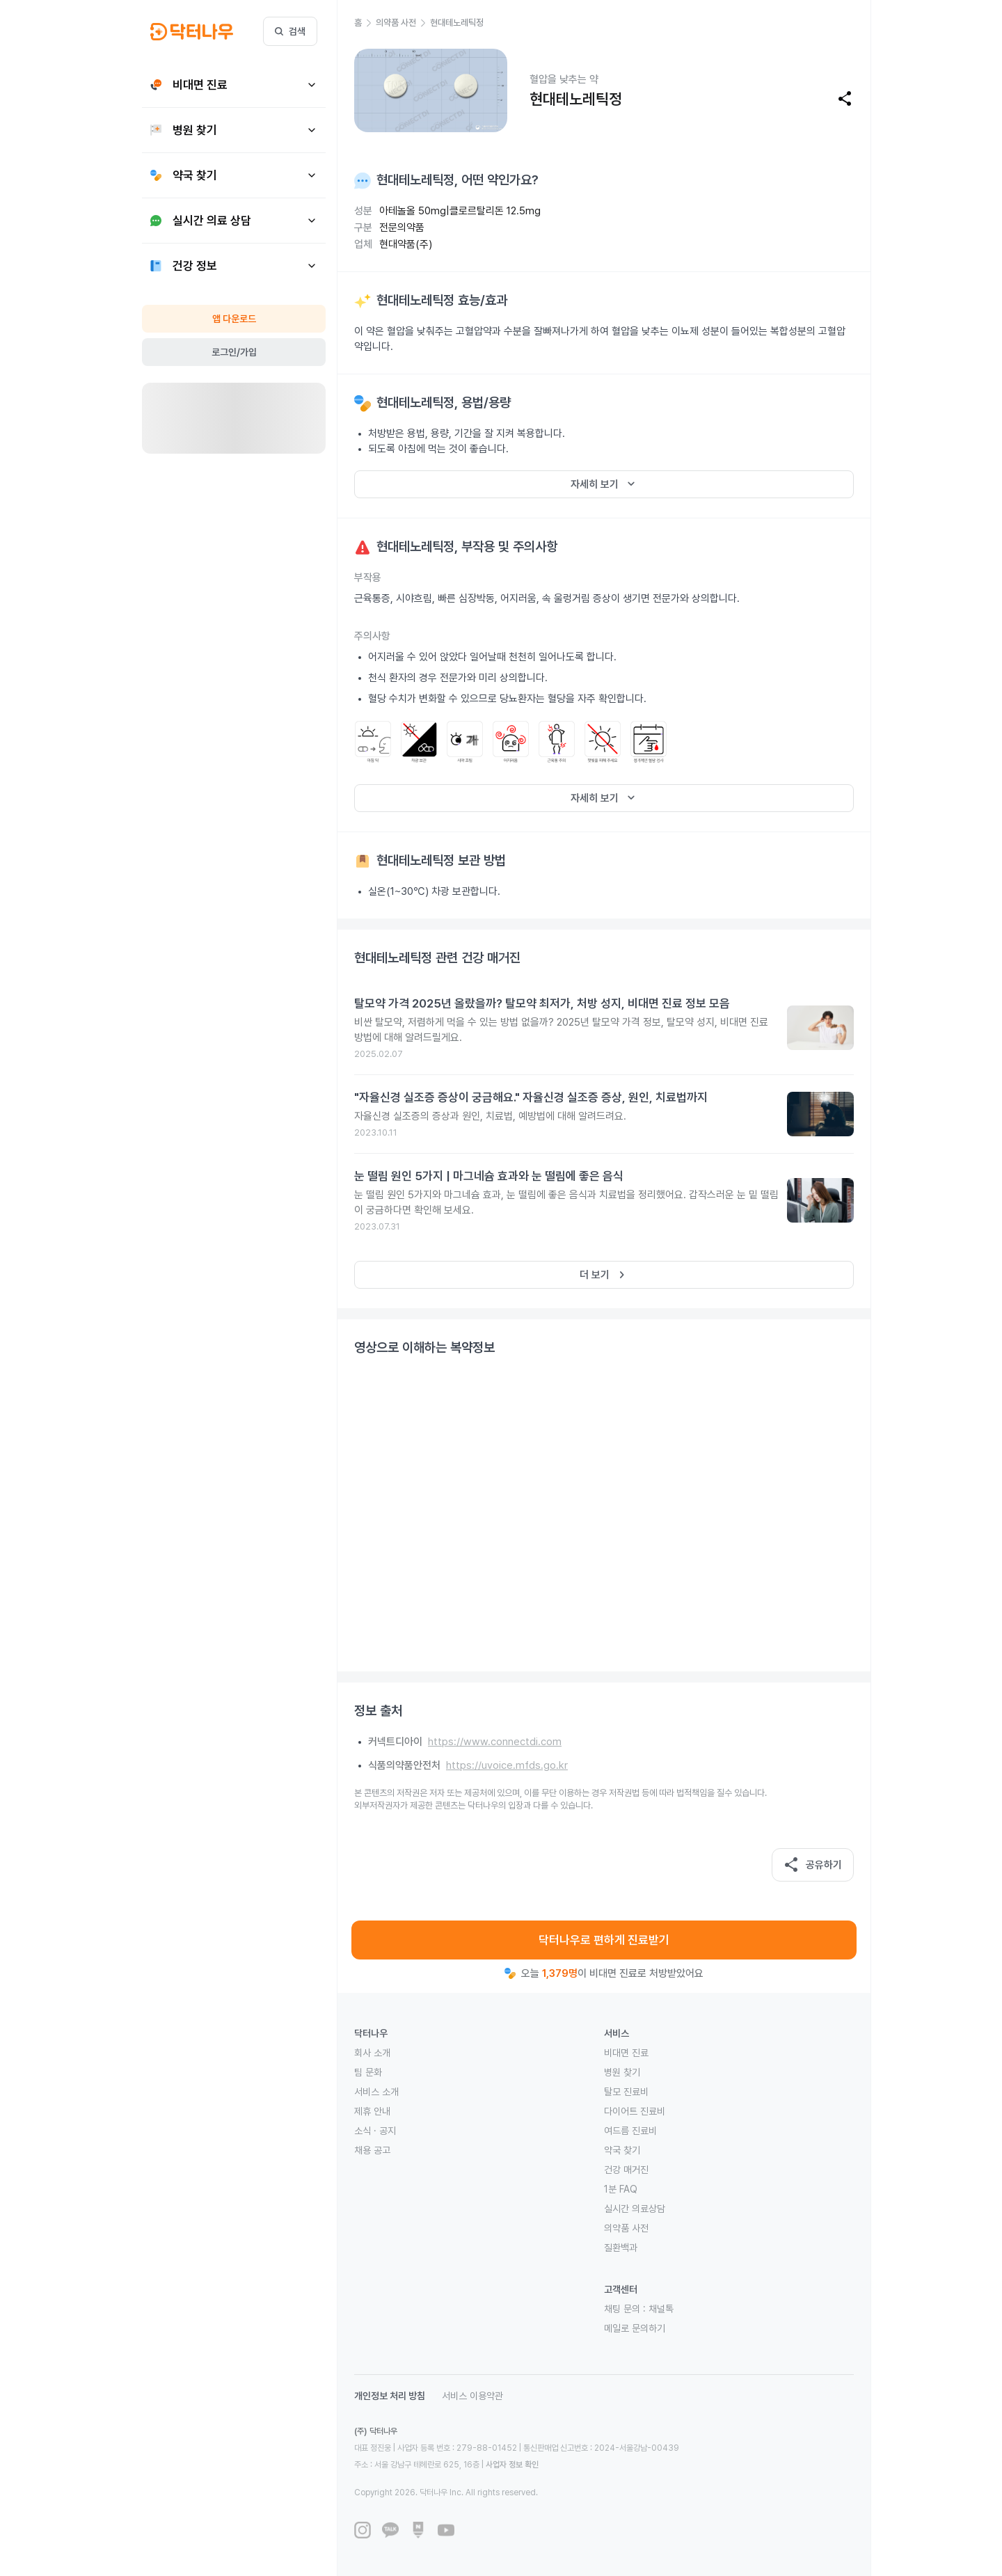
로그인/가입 (234, 352)
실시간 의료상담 (634, 2208)
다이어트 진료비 (634, 2111)
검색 (290, 31)
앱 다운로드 (234, 318)
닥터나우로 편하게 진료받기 (604, 1940)
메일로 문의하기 (634, 2328)
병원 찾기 (622, 2072)
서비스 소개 (376, 2091)
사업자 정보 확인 (512, 2465)
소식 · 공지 (375, 2130)
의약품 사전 (626, 2228)
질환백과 (620, 2247)
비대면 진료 (626, 2052)
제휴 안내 (372, 2111)
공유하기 (813, 1865)
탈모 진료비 (626, 2091)
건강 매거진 (626, 2169)
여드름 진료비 (630, 2130)
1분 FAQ (620, 2189)
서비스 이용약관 (472, 2395)
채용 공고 (372, 2150)
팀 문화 (368, 2072)
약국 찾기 (622, 2150)
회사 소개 (372, 2052)
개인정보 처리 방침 (389, 2395)
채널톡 (661, 2308)
